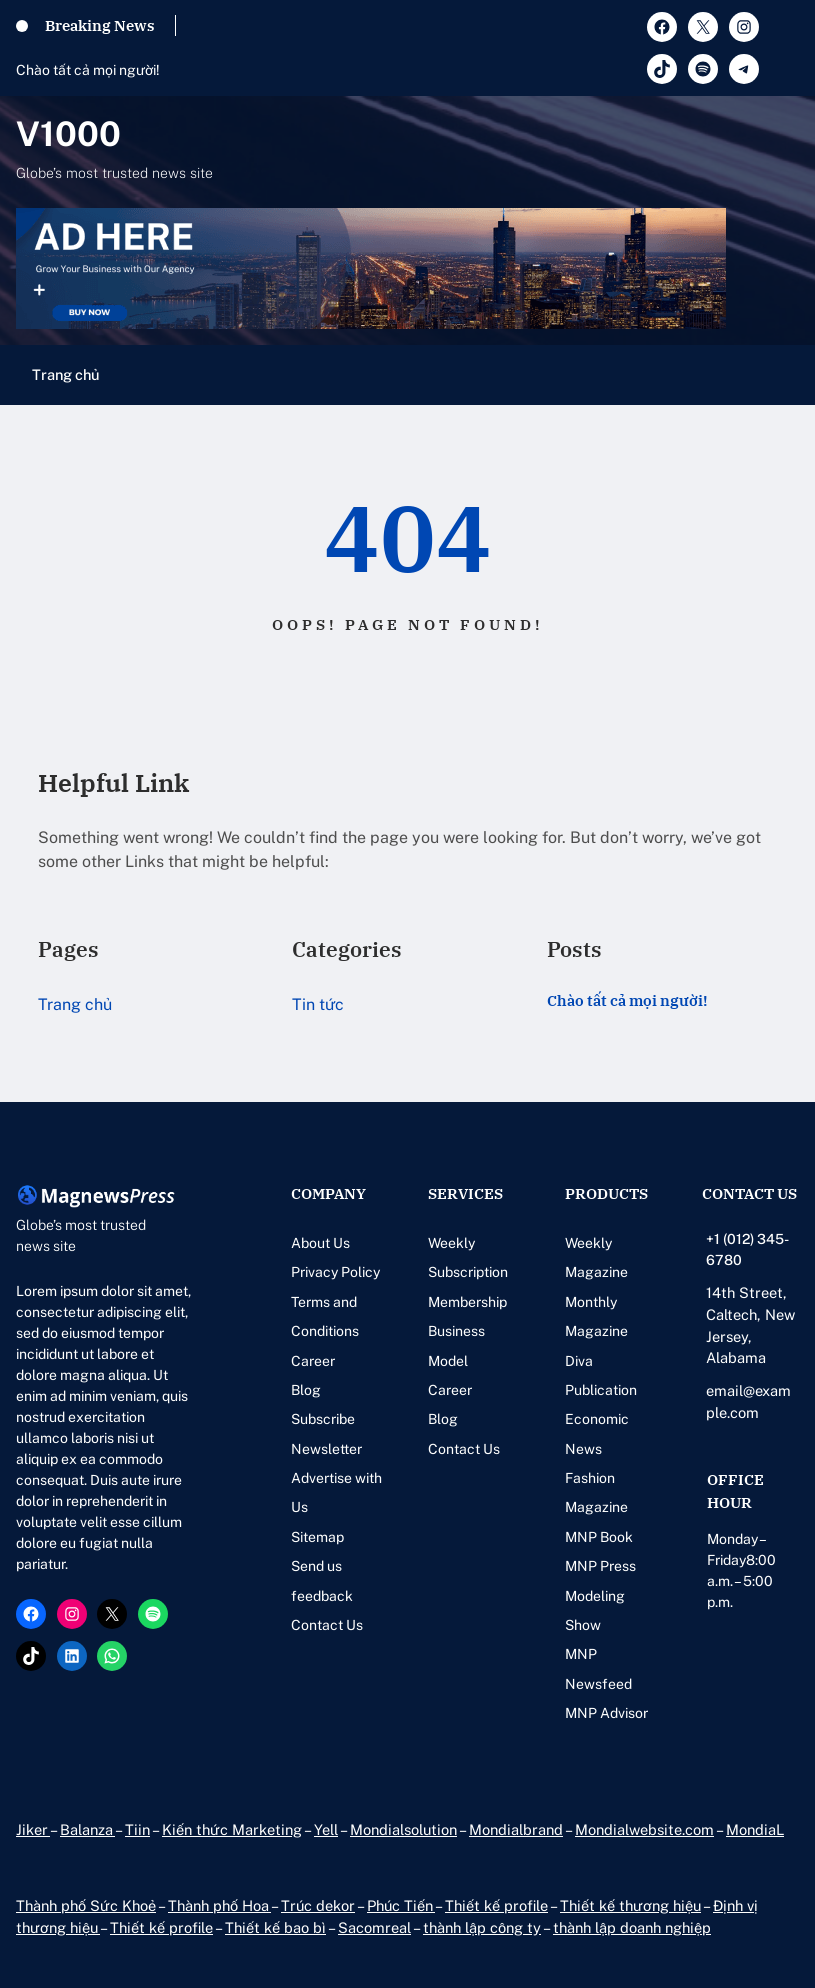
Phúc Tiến (401, 1905)
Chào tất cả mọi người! (88, 70)
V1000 (68, 134)
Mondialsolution (403, 1829)
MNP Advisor (606, 1713)
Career (313, 1361)
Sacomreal (374, 1927)
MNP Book (599, 1537)
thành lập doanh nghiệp (632, 1927)
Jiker (33, 1829)
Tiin (137, 1829)
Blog (306, 1390)
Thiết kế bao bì (275, 1927)
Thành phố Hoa (219, 1905)
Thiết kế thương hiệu (630, 1905)
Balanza (87, 1829)
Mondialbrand (516, 1829)
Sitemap (317, 1537)
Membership (467, 1302)
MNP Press (600, 1566)
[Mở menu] (787, 375)
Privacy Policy (335, 1272)
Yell (326, 1829)
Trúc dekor (318, 1905)
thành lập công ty (482, 1927)
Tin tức (318, 1004)
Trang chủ (66, 374)
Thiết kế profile (496, 1905)
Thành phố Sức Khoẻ (86, 1905)
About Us (320, 1243)
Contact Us (327, 1625)
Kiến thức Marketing (232, 1829)
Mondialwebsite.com (644, 1829)
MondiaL (755, 1829)
